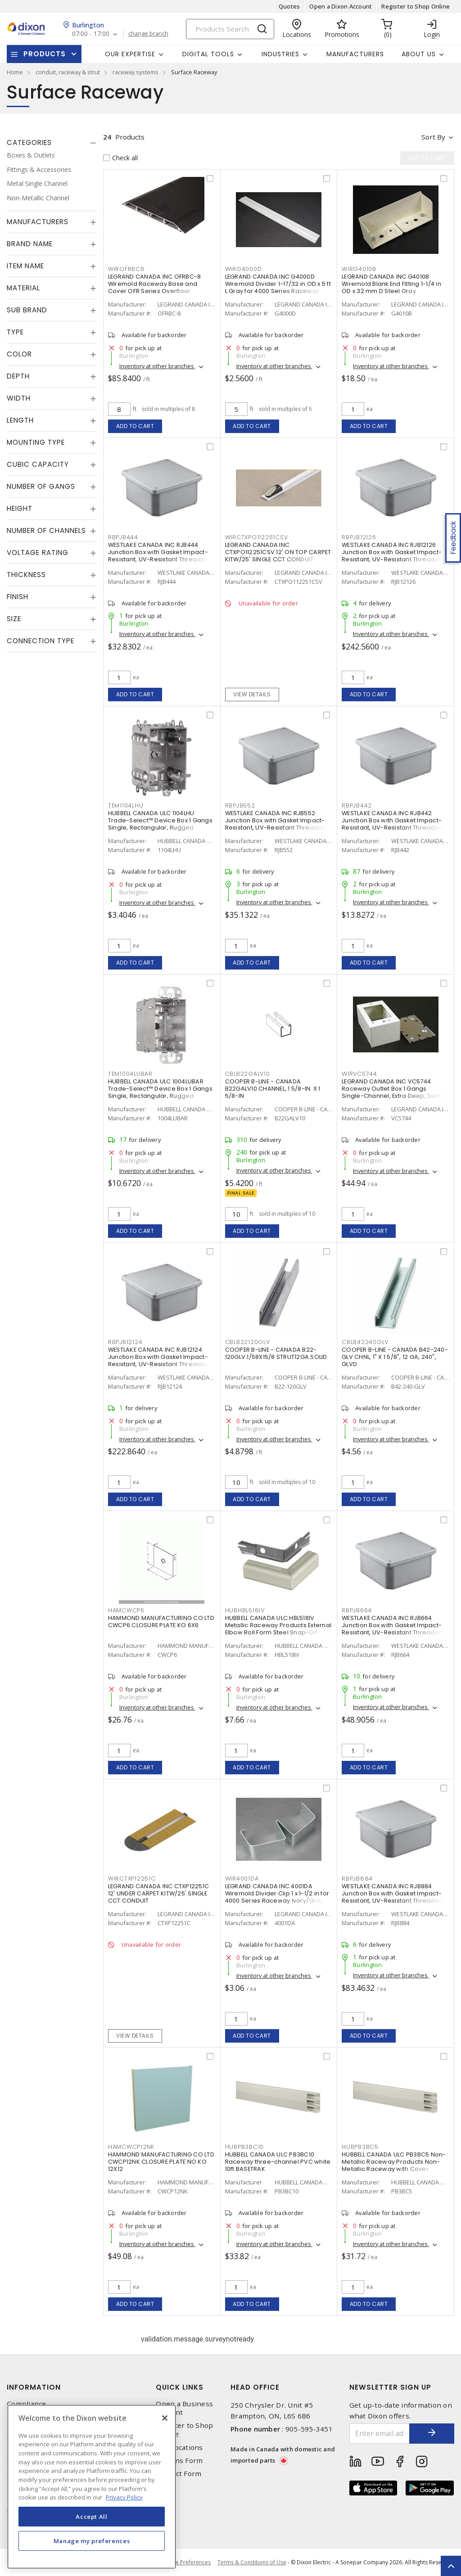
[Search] (230, 29)
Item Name (25, 266)
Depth (18, 376)
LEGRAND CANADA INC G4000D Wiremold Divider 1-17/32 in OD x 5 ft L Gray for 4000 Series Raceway (278, 284)
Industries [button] (280, 54)
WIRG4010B (359, 269)
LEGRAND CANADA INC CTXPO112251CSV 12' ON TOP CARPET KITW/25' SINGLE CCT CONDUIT (278, 552)
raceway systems (135, 72)
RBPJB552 (240, 805)
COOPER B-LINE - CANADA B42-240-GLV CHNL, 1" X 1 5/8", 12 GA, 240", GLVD (395, 1357)
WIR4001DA (242, 1878)
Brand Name (30, 243)
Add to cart (135, 426)
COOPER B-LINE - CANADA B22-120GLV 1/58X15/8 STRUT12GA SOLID (276, 1353)
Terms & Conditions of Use (251, 2562)
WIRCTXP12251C (132, 1878)
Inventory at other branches (157, 366)
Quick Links (179, 2387)
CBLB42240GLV (365, 1342)
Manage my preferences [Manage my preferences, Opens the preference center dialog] (92, 2541)
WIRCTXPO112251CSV (256, 537)
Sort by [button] (433, 136)
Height (19, 508)
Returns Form (179, 2460)
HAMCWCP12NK (131, 2147)
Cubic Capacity (38, 464)
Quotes (289, 6)
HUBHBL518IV (245, 1610)
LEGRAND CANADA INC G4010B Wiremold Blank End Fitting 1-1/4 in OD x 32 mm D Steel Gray (391, 284)
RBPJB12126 (359, 537)
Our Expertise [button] (130, 54)
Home (15, 72)
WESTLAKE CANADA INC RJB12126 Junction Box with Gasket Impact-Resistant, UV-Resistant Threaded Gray (392, 555)
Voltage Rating (37, 552)
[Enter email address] (379, 2433)
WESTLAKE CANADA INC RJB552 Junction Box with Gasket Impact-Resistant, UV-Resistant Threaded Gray (275, 824)
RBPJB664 (357, 1610)
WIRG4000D (243, 269)
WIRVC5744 (359, 1074)
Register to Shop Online (415, 6)
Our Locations (179, 2447)
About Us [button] (419, 54)
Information (34, 2387)
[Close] (165, 2418)
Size (14, 618)
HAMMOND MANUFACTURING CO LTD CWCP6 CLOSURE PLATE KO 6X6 (161, 1621)
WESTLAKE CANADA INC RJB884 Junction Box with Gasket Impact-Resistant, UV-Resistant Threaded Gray (392, 1897)
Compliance (26, 2404)
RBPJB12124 (125, 1342)
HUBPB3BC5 (360, 2147)
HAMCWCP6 (126, 1610)
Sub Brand (27, 310)
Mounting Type (36, 442)
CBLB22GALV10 (247, 1074)
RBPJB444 (123, 537)
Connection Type (40, 640)
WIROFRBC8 (126, 269)
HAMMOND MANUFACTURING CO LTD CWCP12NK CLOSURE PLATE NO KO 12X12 (161, 2162)
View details (252, 694)
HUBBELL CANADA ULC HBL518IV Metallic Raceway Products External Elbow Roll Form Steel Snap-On (278, 1625)
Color (19, 354)
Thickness (26, 574)
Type (15, 332)
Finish (17, 596)
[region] (91, 2487)
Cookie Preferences (186, 2562)
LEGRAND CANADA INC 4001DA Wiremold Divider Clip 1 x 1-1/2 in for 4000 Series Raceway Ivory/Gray (277, 1893)
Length (20, 420)
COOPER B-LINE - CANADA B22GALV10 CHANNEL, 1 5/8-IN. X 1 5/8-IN (273, 1089)
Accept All (92, 2517)
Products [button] (44, 54)
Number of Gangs (41, 486)
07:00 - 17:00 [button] (90, 34)
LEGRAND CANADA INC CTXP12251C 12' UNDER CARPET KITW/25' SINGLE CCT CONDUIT (158, 1893)
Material (23, 288)
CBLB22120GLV (247, 1342)
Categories (29, 142)
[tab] (51, 142)
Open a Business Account (184, 2408)
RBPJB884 (357, 1878)
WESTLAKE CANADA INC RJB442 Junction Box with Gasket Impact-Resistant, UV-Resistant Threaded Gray (392, 824)
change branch (148, 33)
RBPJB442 (357, 805)
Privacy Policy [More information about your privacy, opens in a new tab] (124, 2497)
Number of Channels (46, 530)
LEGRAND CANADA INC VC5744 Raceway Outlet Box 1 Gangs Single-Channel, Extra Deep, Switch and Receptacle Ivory (394, 1092)
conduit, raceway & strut (68, 72)
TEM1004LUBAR (130, 1074)
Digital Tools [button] (208, 54)
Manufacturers (355, 54)
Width (19, 398)
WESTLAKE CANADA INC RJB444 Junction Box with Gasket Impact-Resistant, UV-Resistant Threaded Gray (158, 555)
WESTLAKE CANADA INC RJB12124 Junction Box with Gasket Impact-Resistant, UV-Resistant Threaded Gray (158, 1360)
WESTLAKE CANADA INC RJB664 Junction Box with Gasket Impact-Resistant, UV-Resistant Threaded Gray (392, 1628)
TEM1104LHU (126, 805)
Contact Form (178, 2473)
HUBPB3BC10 (244, 2147)
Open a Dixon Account (340, 6)
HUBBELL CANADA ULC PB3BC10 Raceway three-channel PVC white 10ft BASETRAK (278, 2162)
